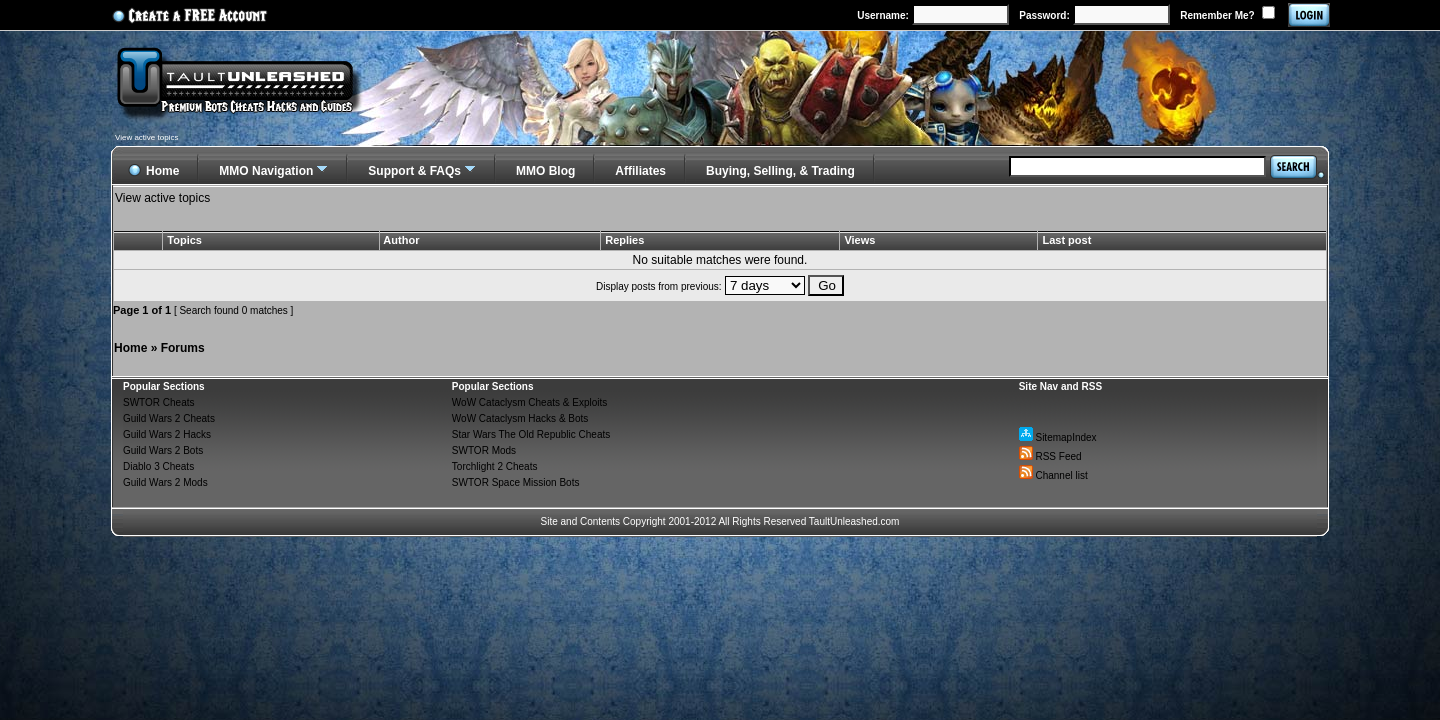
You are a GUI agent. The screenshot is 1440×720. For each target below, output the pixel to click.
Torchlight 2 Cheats (495, 466)
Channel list (1053, 475)
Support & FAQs (414, 171)
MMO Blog (545, 171)
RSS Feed (1050, 456)
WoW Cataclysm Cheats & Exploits (529, 402)
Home (130, 348)
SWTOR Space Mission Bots (516, 482)
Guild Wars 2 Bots (163, 450)
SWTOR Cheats (159, 402)
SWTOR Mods (484, 450)
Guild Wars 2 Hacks (167, 434)
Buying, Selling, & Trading (780, 171)
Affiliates (640, 171)
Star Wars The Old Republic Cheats (531, 434)
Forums (183, 348)
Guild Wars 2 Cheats (169, 418)
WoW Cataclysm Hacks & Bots (520, 418)
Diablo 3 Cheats (158, 466)
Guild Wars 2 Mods (165, 482)
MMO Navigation (266, 171)
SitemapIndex (1058, 437)
